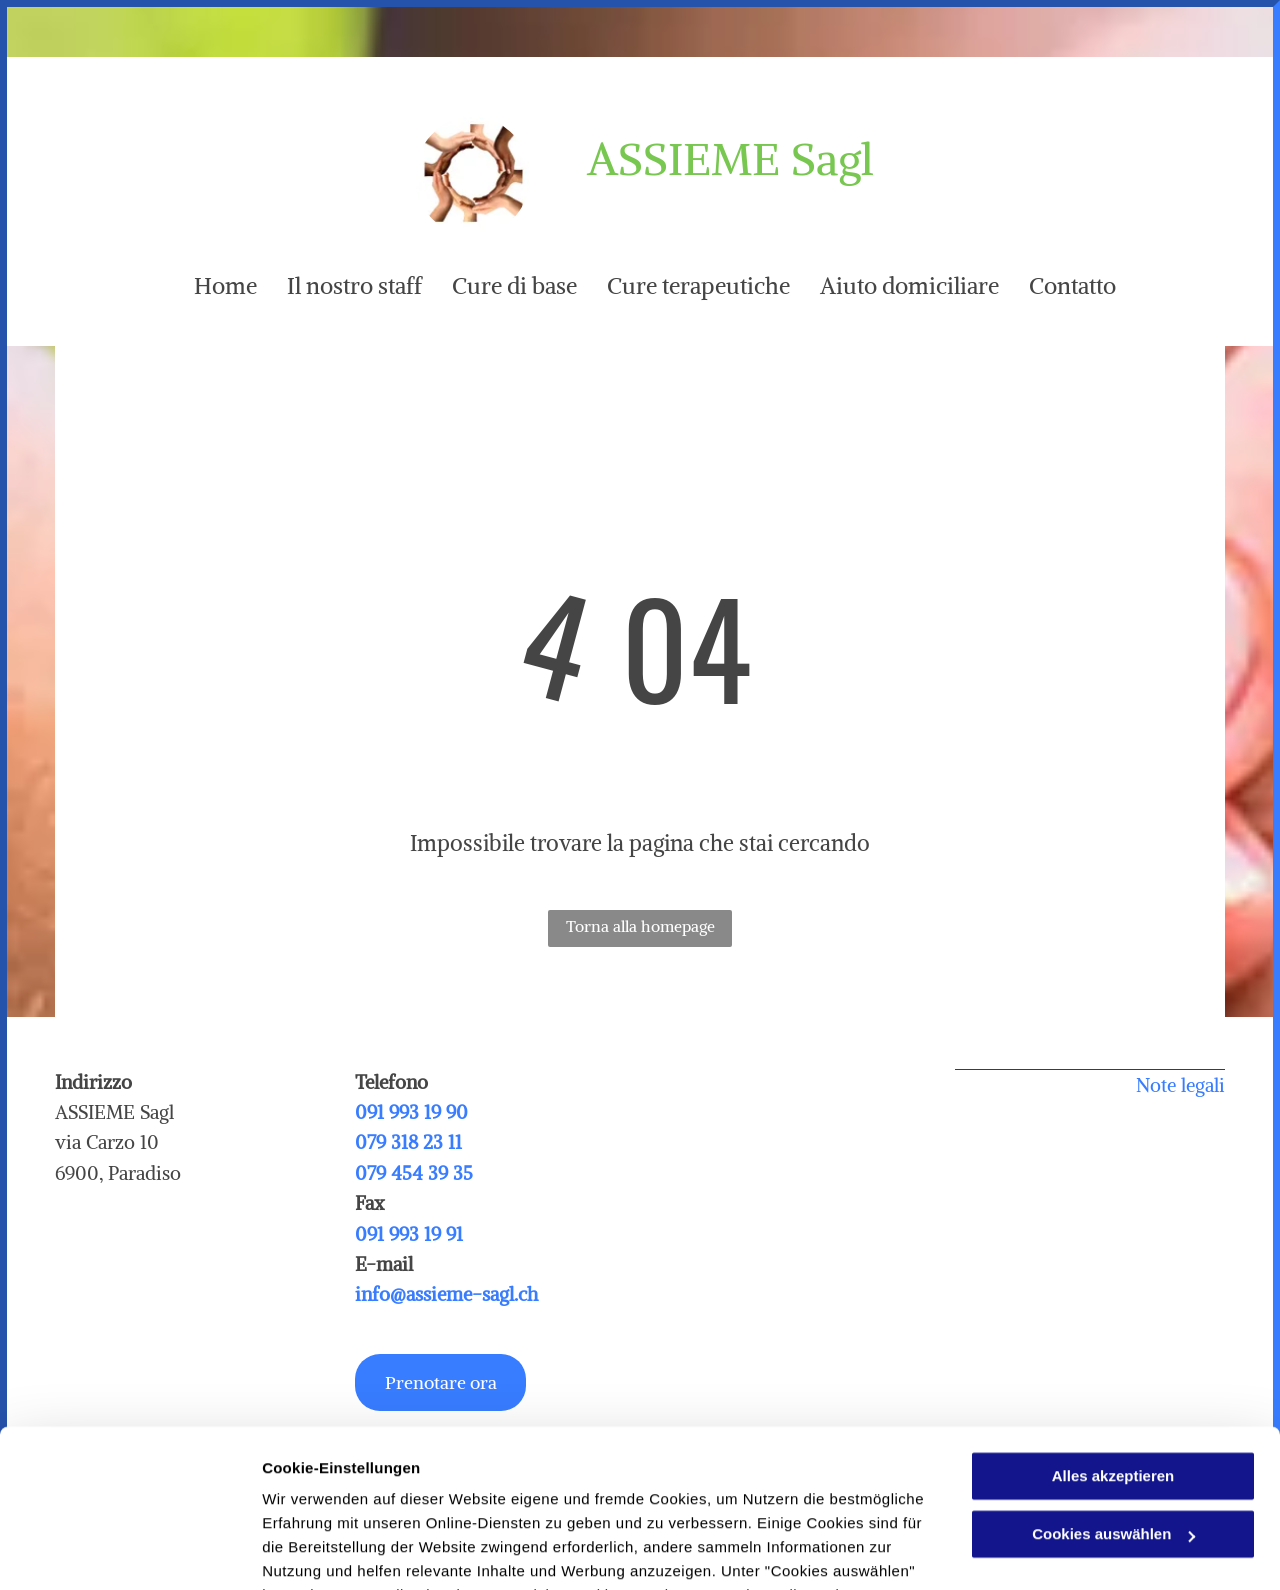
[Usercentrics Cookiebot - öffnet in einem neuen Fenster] (129, 1551)
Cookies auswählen (332, 1550)
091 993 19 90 (411, 1112)
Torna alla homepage (640, 926)
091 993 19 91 (409, 1234)
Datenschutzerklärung (491, 1495)
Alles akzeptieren (1113, 1328)
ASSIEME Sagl (730, 159)
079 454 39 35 (414, 1173)
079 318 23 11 (408, 1142)
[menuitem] (210, 286)
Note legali (1180, 1085)
